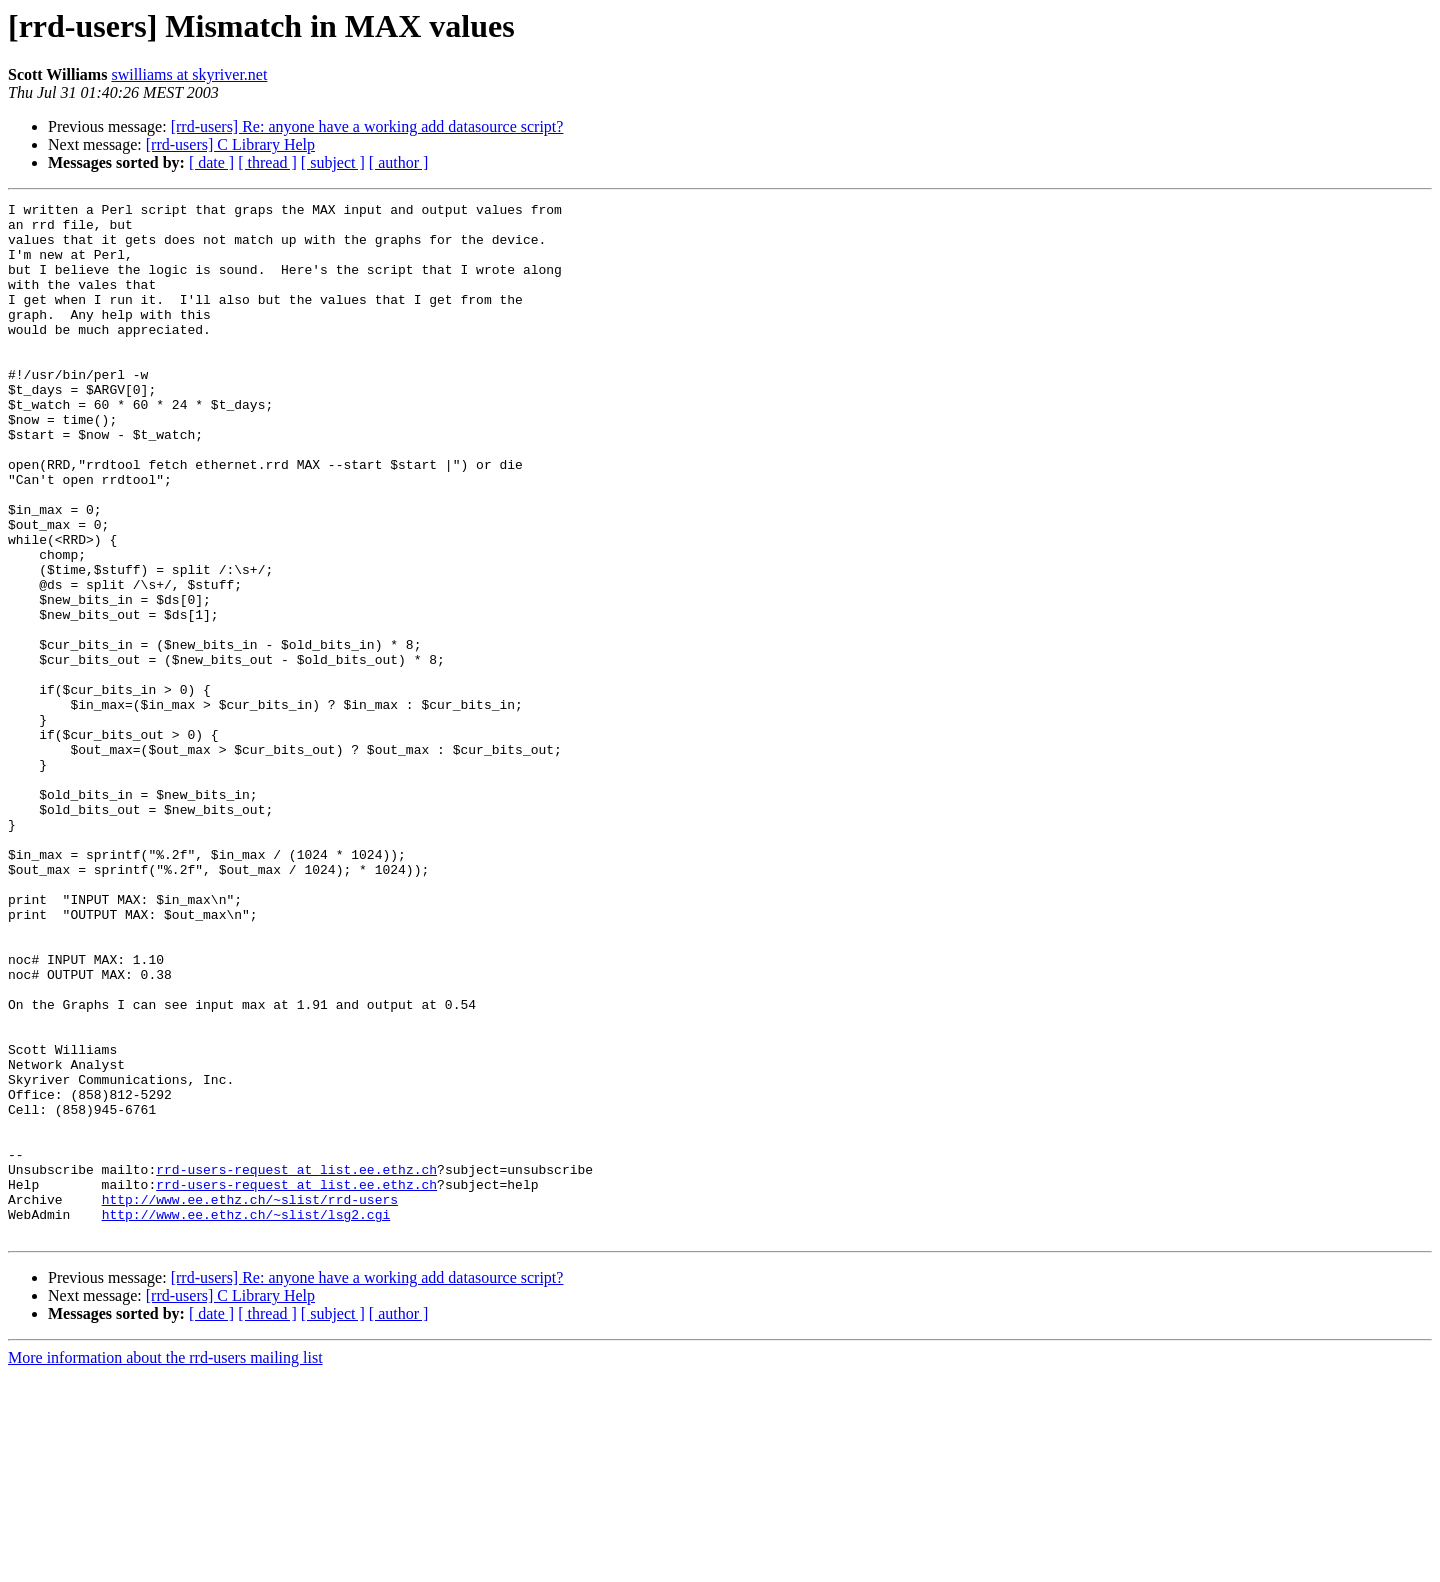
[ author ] (399, 162)
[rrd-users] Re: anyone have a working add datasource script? (367, 126)
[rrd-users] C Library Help (230, 144)
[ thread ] (267, 162)
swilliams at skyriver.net (189, 74)
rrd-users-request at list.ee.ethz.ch (296, 1364)
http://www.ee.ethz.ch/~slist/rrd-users (250, 1400)
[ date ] (211, 162)
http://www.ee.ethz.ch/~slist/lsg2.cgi (246, 1418)
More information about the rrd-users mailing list (165, 1564)
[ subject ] (333, 162)
